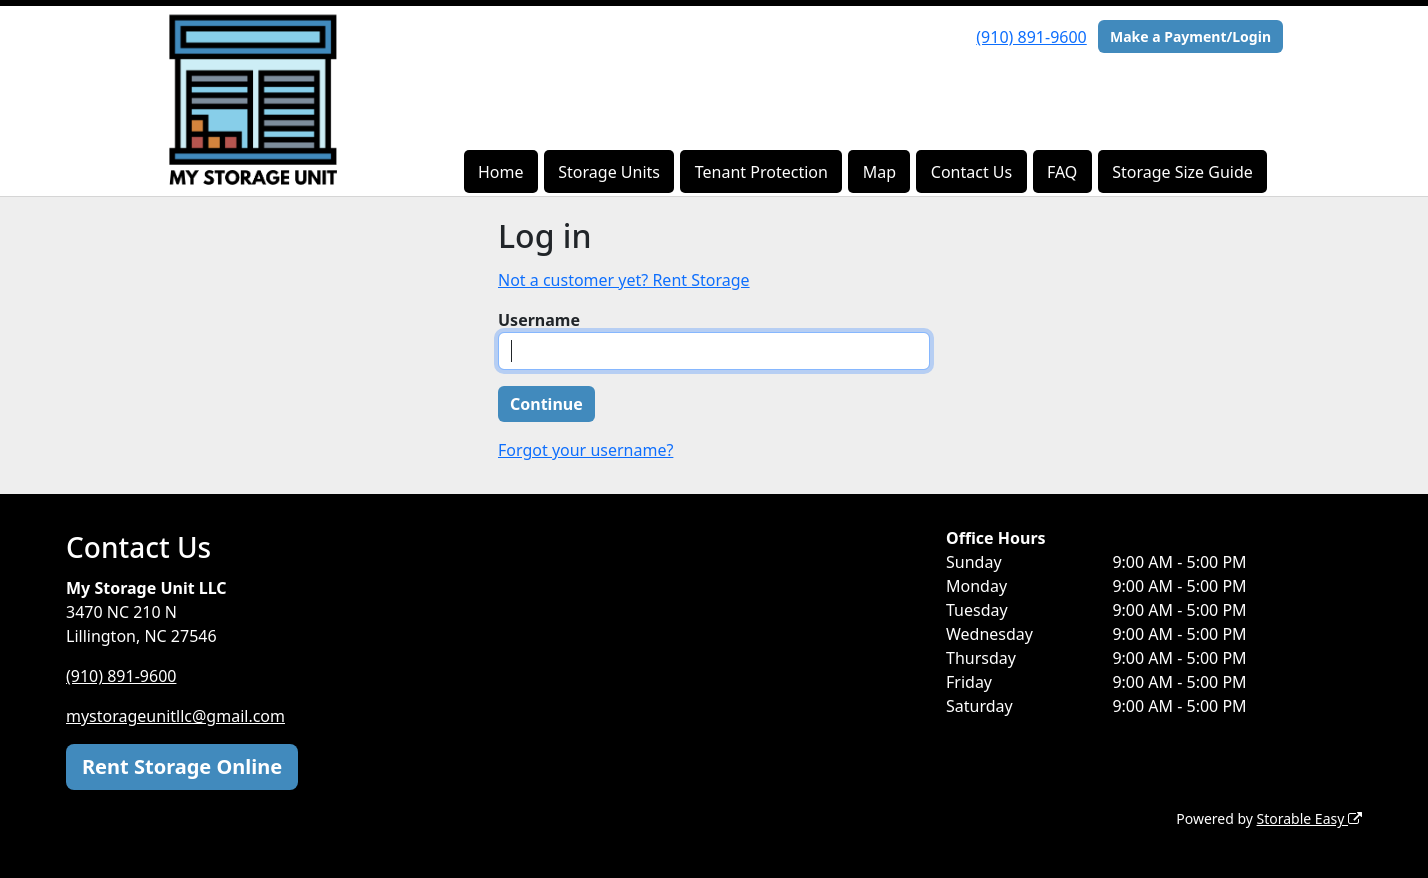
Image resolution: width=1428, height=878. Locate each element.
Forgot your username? (585, 450)
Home (501, 172)
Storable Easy (1309, 818)
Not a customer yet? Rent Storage (624, 280)
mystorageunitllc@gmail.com (175, 716)
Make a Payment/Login (1190, 36)
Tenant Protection (761, 172)
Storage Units (609, 172)
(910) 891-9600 (1031, 37)
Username (539, 320)
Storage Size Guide (1182, 172)
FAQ (1062, 172)
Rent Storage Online (182, 766)
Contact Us (971, 172)
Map (879, 172)
